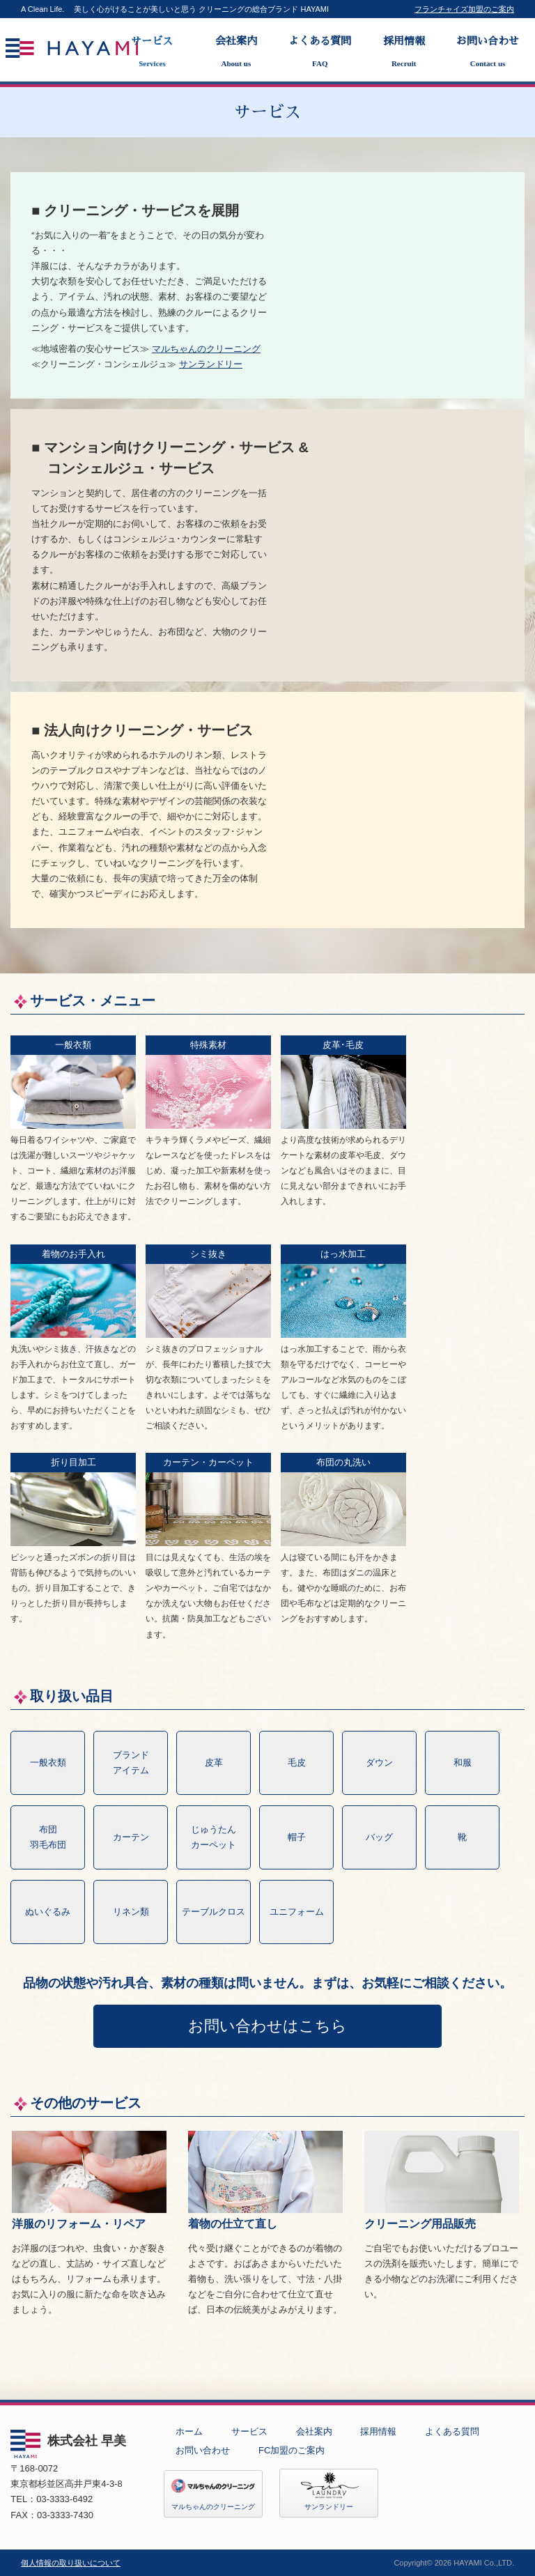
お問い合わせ (487, 52)
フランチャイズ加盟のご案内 (464, 9)
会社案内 (236, 52)
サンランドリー (210, 364)
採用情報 (403, 52)
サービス (152, 52)
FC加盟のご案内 (291, 2450)
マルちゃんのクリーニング (206, 349)
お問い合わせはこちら (267, 2026)
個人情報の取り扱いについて (71, 2563)
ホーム (189, 2431)
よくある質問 (320, 52)
